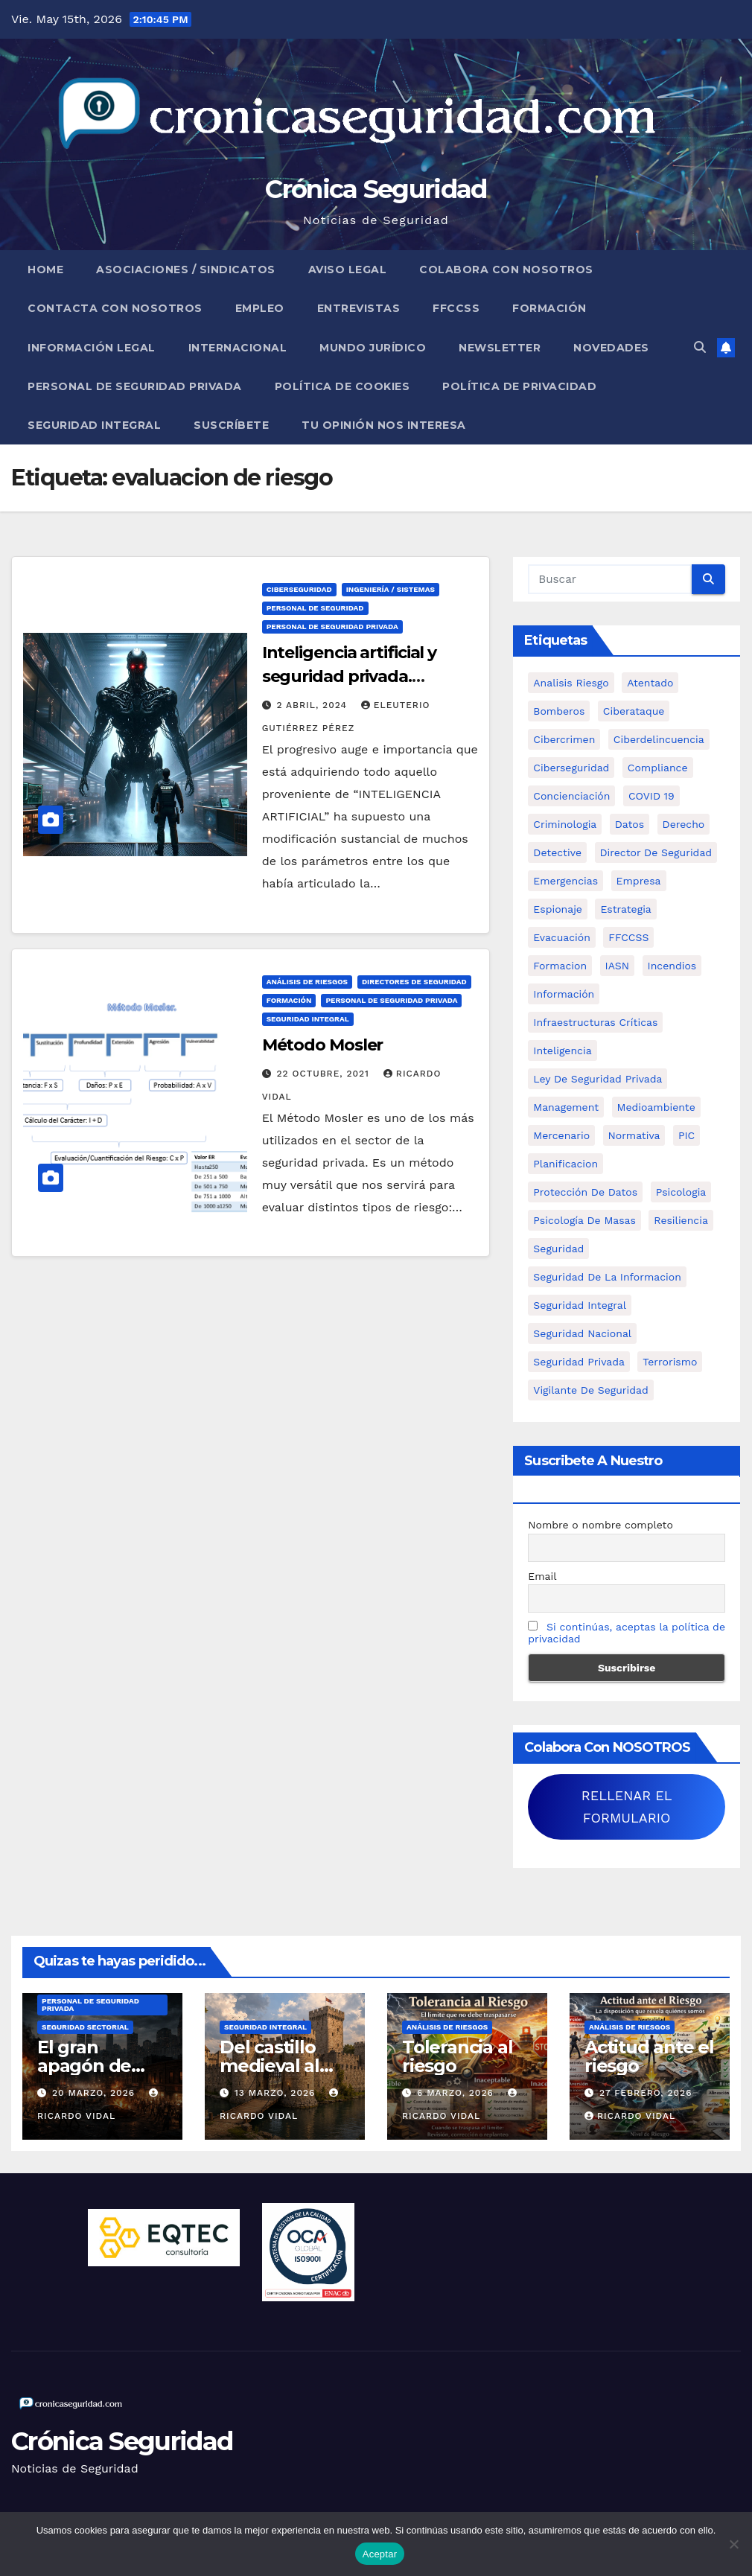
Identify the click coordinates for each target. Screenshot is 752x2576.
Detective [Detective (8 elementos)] (557, 852)
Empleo (259, 308)
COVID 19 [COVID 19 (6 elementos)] (651, 796)
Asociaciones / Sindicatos (185, 269)
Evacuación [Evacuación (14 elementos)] (561, 937)
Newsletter (500, 347)
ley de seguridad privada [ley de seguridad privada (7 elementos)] (597, 1079)
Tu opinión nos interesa (384, 425)
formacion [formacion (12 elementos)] (560, 966)
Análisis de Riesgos (307, 982)
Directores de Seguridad (414, 982)
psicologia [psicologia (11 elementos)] (681, 1192)
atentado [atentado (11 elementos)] (650, 683)
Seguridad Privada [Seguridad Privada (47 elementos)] (579, 1362)
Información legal (92, 347)
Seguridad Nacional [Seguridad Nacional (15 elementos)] (582, 1333)
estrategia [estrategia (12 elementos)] (625, 909)
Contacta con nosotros (115, 308)
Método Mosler (322, 1045)
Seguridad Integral (94, 425)
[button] (700, 347)
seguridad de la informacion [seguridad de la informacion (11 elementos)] (607, 1277)
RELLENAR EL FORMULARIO (626, 1807)
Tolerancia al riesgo (457, 2056)
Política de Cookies (342, 386)
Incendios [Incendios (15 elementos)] (672, 966)
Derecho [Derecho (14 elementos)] (684, 824)
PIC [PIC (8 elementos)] (686, 1135)
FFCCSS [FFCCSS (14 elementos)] (628, 937)
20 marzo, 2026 (95, 2093)
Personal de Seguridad (315, 608)
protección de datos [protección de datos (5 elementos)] (585, 1192)
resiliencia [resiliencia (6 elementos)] (681, 1220)
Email (542, 1576)
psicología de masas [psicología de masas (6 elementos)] (584, 1220)
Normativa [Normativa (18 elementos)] (634, 1135)
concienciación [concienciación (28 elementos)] (571, 796)
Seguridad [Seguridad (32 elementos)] (558, 1248)
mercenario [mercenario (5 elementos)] (561, 1135)
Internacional (237, 347)
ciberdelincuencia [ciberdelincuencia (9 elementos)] (659, 739)
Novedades (611, 347)
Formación (549, 308)
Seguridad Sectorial (85, 2027)
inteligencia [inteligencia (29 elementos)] (562, 1050)
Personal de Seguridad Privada (135, 386)
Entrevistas (359, 308)
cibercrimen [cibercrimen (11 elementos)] (564, 739)
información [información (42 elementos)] (563, 994)
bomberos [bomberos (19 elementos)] (558, 711)
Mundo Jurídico (372, 347)
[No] (733, 2544)
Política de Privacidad (519, 386)
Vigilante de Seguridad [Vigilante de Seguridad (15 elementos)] (590, 1390)
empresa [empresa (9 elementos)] (638, 881)
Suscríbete (231, 425)
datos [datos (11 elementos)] (629, 824)
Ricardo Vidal (629, 2116)
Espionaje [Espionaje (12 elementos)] (557, 909)
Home (45, 269)
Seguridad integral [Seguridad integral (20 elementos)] (579, 1305)
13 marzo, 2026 (277, 2093)
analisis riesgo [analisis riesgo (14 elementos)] (570, 683)
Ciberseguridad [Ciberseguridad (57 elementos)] (571, 768)
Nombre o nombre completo (600, 1525)
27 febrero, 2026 (645, 2093)
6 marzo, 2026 (457, 2093)
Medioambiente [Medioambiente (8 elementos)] (656, 1107)
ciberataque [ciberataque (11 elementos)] (634, 711)
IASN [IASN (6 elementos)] (617, 966)
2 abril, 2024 (314, 705)
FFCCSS (456, 308)
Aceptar (380, 2554)
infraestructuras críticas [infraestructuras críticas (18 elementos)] (595, 1022)
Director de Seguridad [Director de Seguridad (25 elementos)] (656, 852)
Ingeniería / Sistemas (390, 589)
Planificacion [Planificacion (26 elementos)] (565, 1164)
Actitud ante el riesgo (649, 2056)
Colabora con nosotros (506, 269)
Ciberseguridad (299, 589)
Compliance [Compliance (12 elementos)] (658, 768)
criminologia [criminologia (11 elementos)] (564, 824)
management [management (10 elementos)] (566, 1107)
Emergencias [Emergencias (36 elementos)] (565, 881)
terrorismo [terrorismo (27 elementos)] (670, 1362)
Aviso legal (347, 269)
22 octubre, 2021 (325, 1073)
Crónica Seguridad (375, 189)
